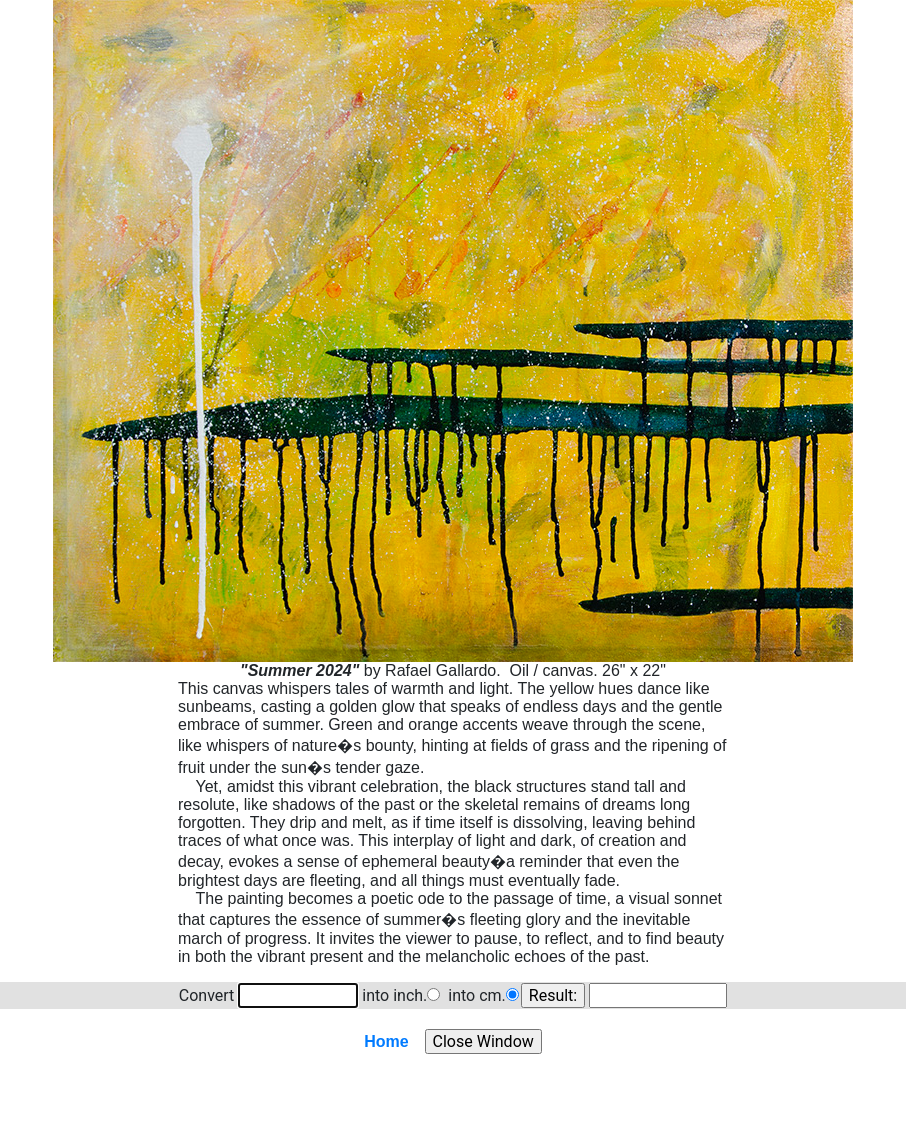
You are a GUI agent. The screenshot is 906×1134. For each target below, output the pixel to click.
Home (386, 1041)
